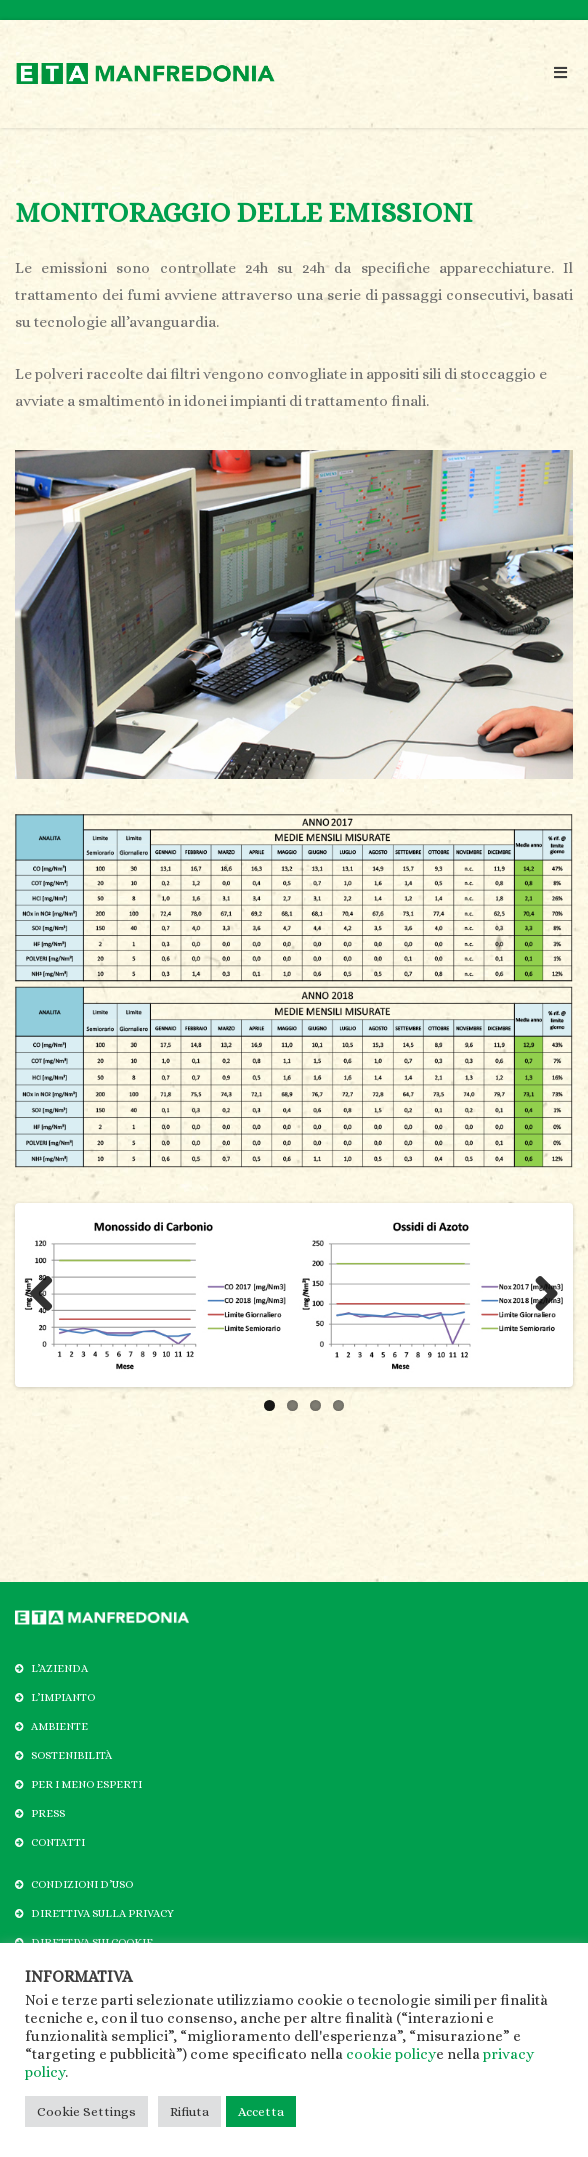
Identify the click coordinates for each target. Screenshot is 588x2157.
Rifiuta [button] (189, 2111)
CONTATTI (58, 1842)
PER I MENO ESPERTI (86, 1784)
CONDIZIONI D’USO (82, 1884)
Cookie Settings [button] (86, 2111)
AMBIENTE (59, 1726)
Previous (49, 1295)
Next (539, 1295)
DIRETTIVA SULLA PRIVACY (102, 1913)
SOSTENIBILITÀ (71, 1755)
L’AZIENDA (59, 1668)
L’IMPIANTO (63, 1697)
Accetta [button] (261, 2111)
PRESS (48, 1813)
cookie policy (391, 2054)
